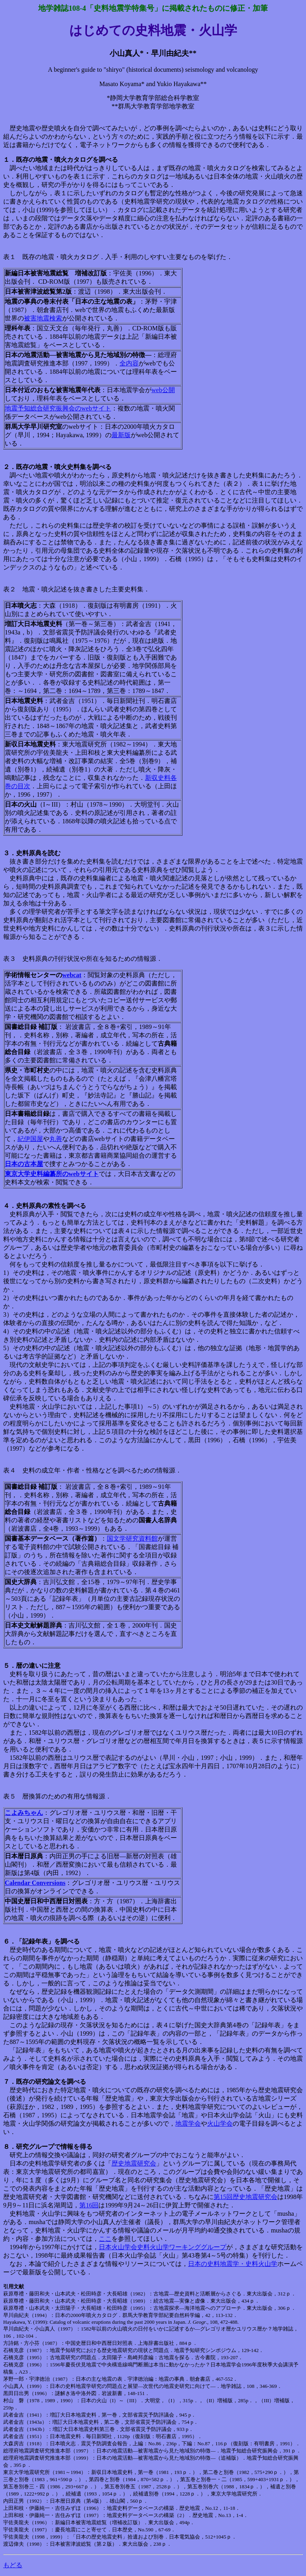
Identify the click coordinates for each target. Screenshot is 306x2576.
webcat (71, 975)
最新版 (121, 435)
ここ (105, 2238)
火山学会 (220, 2123)
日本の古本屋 (24, 1163)
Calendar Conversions (35, 1882)
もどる (12, 2565)
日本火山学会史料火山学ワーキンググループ (162, 2247)
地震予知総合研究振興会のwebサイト (58, 408)
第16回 (88, 2205)
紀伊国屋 (30, 1138)
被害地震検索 (43, 318)
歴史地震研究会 (134, 2163)
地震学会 (188, 2123)
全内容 (129, 363)
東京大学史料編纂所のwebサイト (52, 1173)
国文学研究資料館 (132, 1538)
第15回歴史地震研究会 (245, 2196)
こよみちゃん (24, 1812)
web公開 (163, 390)
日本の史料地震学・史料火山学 (232, 2263)
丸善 (55, 1138)
